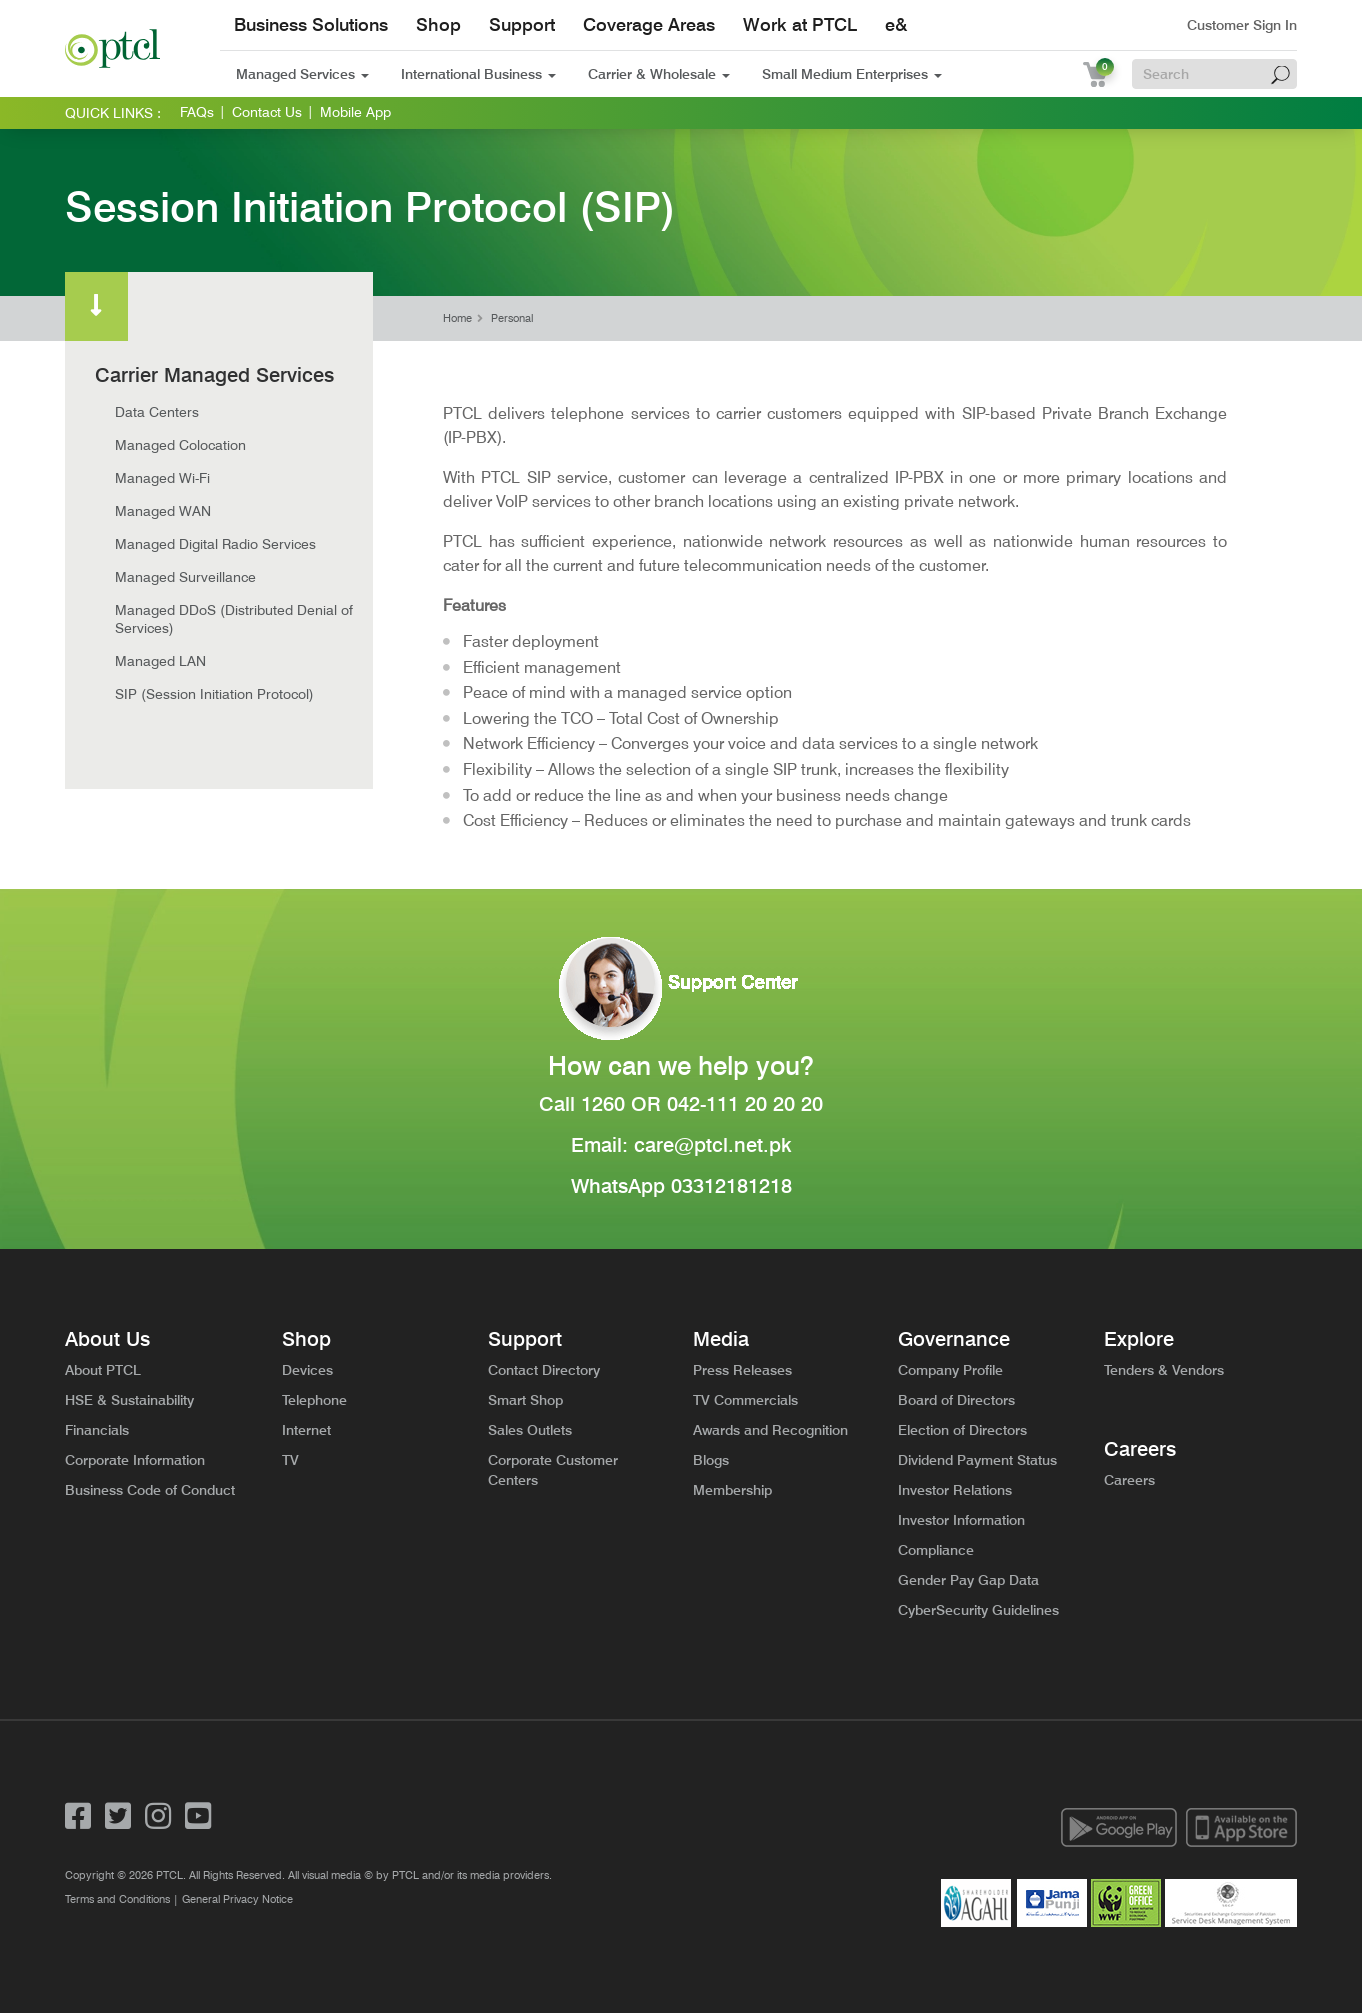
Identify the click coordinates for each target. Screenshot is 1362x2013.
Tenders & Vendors (1164, 1370)
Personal (512, 318)
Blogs (711, 1460)
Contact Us (267, 112)
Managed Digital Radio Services (215, 544)
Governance (954, 1339)
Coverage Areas (649, 24)
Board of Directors (956, 1400)
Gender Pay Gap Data (968, 1580)
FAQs (197, 112)
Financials (97, 1430)
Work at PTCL (800, 24)
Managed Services (302, 74)
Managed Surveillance (185, 577)
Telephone (314, 1400)
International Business (478, 74)
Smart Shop (525, 1400)
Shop (438, 24)
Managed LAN (160, 661)
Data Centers (157, 412)
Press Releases (742, 1370)
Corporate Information (135, 1460)
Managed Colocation (180, 445)
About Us (107, 1339)
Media (721, 1339)
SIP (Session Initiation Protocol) (214, 694)
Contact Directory (544, 1370)
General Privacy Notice (237, 1899)
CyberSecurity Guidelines (978, 1610)
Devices (307, 1370)
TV (290, 1460)
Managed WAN (163, 511)
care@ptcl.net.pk (713, 1145)
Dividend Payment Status (977, 1460)
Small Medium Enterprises (852, 74)
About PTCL (103, 1370)
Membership (732, 1490)
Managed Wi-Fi (162, 478)
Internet (306, 1430)
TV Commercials (745, 1400)
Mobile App (355, 112)
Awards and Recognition (770, 1430)
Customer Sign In (1242, 25)
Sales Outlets (530, 1430)
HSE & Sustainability (129, 1400)
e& (896, 24)
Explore (1139, 1339)
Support (522, 24)
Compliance (936, 1550)
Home (457, 318)
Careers (1140, 1449)
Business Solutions (311, 24)
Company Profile (950, 1370)
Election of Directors (962, 1430)
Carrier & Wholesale (659, 74)
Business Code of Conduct (150, 1490)
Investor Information (961, 1520)
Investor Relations (955, 1490)
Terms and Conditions (117, 1899)
